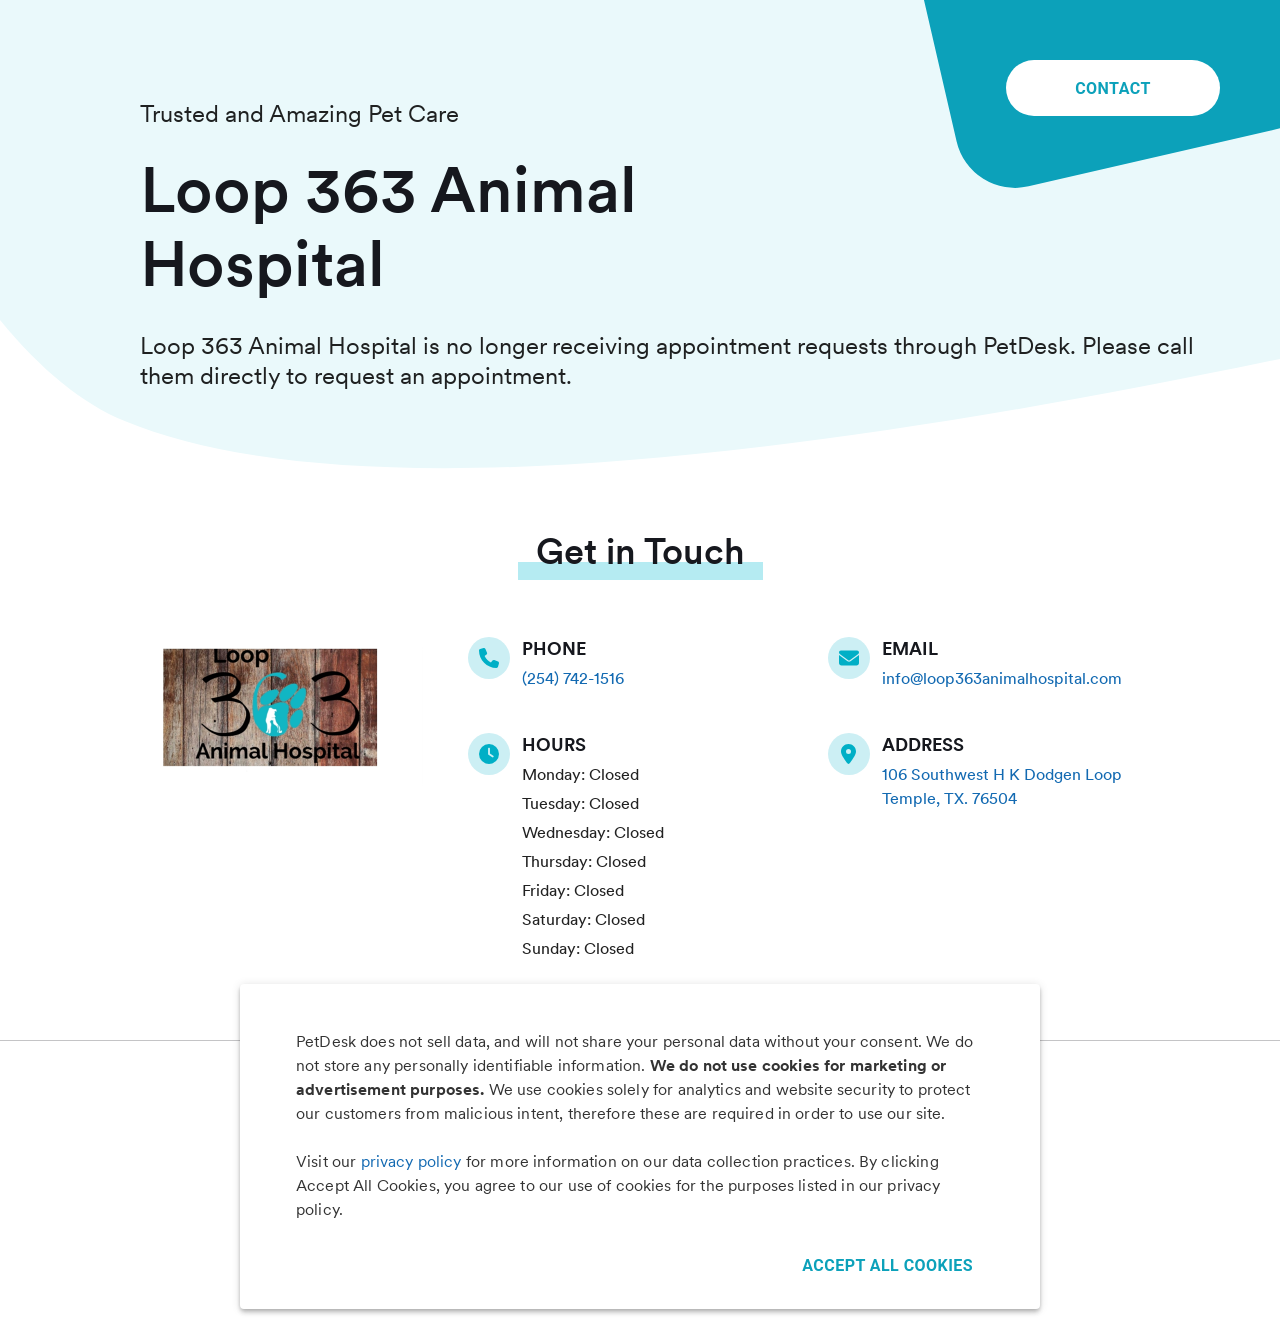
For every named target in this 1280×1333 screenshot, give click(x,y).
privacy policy (411, 1161)
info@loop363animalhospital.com (1002, 678)
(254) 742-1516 (573, 678)
